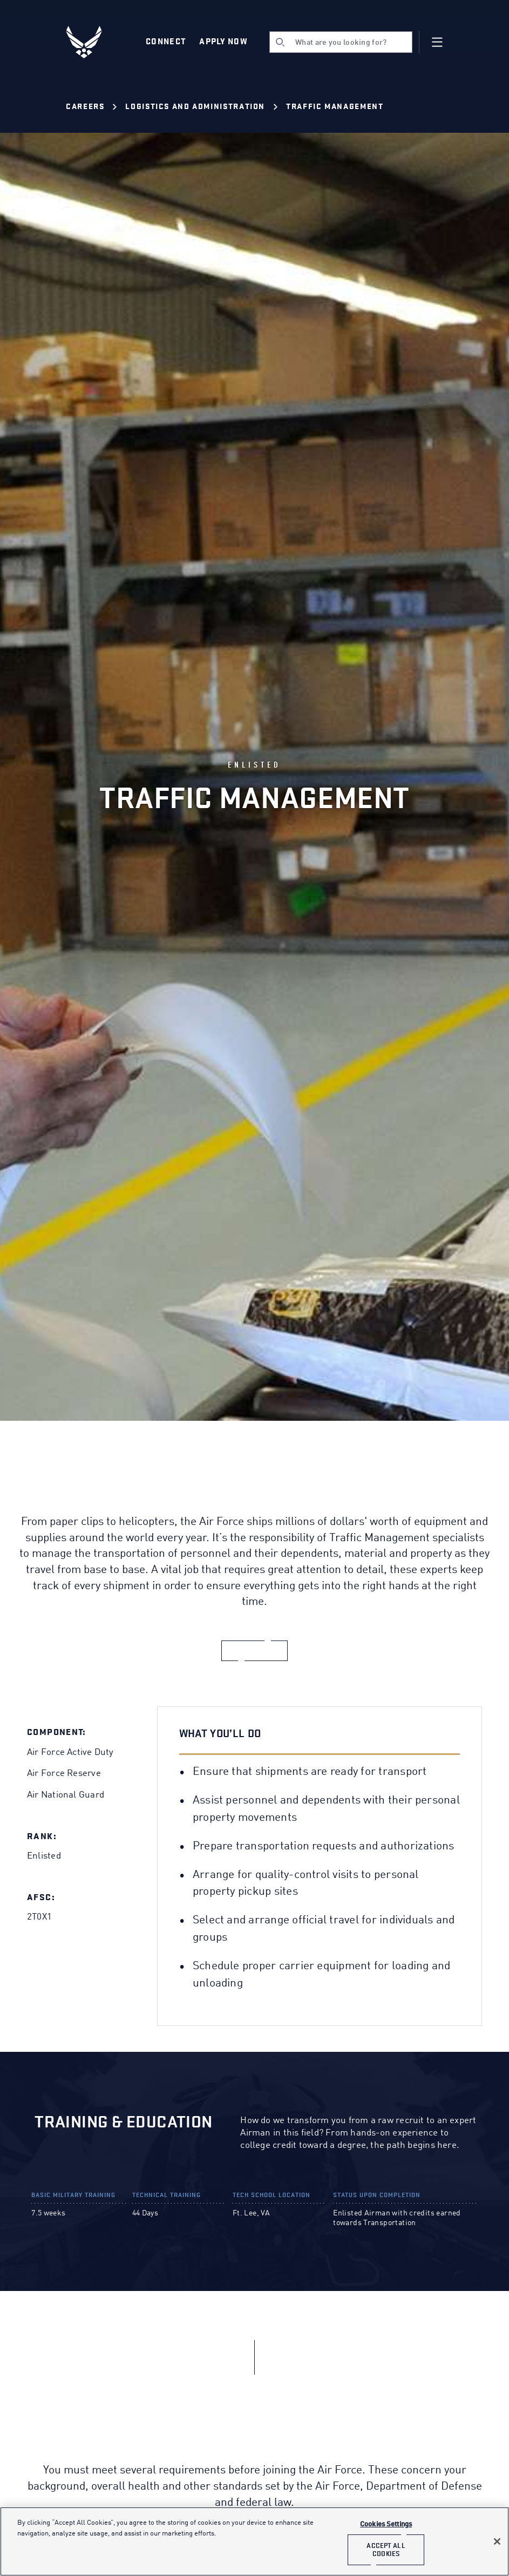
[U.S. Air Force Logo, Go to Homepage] (92, 42)
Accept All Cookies (386, 2550)
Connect (166, 41)
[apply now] (254, 1650)
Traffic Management (334, 107)
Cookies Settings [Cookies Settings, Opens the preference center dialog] (386, 2524)
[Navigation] (437, 42)
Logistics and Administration (195, 107)
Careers (85, 107)
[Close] (497, 2541)
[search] (340, 42)
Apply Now (223, 41)
